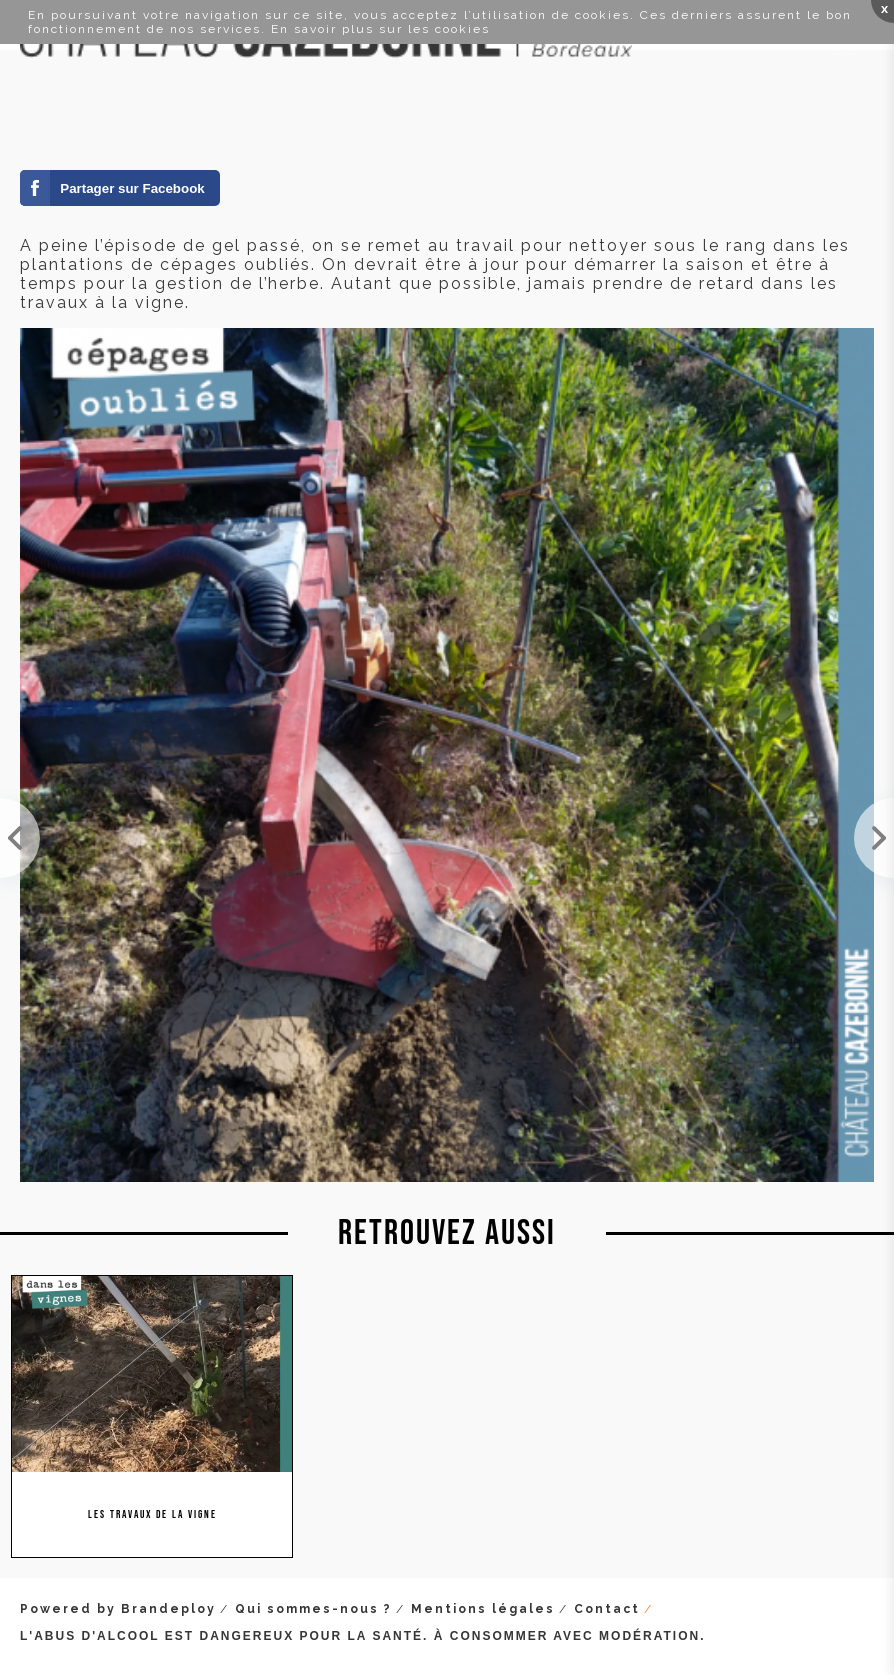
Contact (607, 1609)
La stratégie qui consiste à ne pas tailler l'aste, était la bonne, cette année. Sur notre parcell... (20, 838)
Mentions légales (483, 1609)
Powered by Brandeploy (118, 1609)
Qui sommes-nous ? (313, 1609)
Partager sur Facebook (132, 188)
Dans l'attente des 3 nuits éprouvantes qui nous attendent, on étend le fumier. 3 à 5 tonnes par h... (874, 838)
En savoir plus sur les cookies (380, 29)
